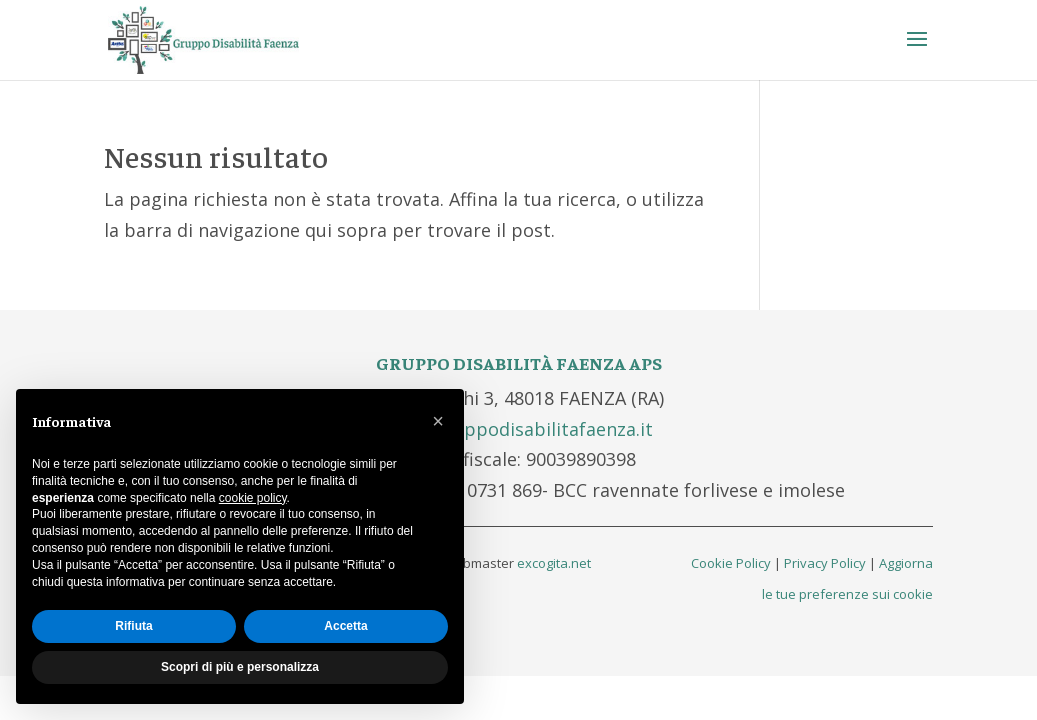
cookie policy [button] (253, 498)
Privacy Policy (825, 563)
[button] (438, 421)
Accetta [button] (345, 626)
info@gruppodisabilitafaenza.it (518, 429)
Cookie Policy (731, 563)
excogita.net (554, 563)
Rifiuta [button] (133, 626)
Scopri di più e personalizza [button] (240, 667)
